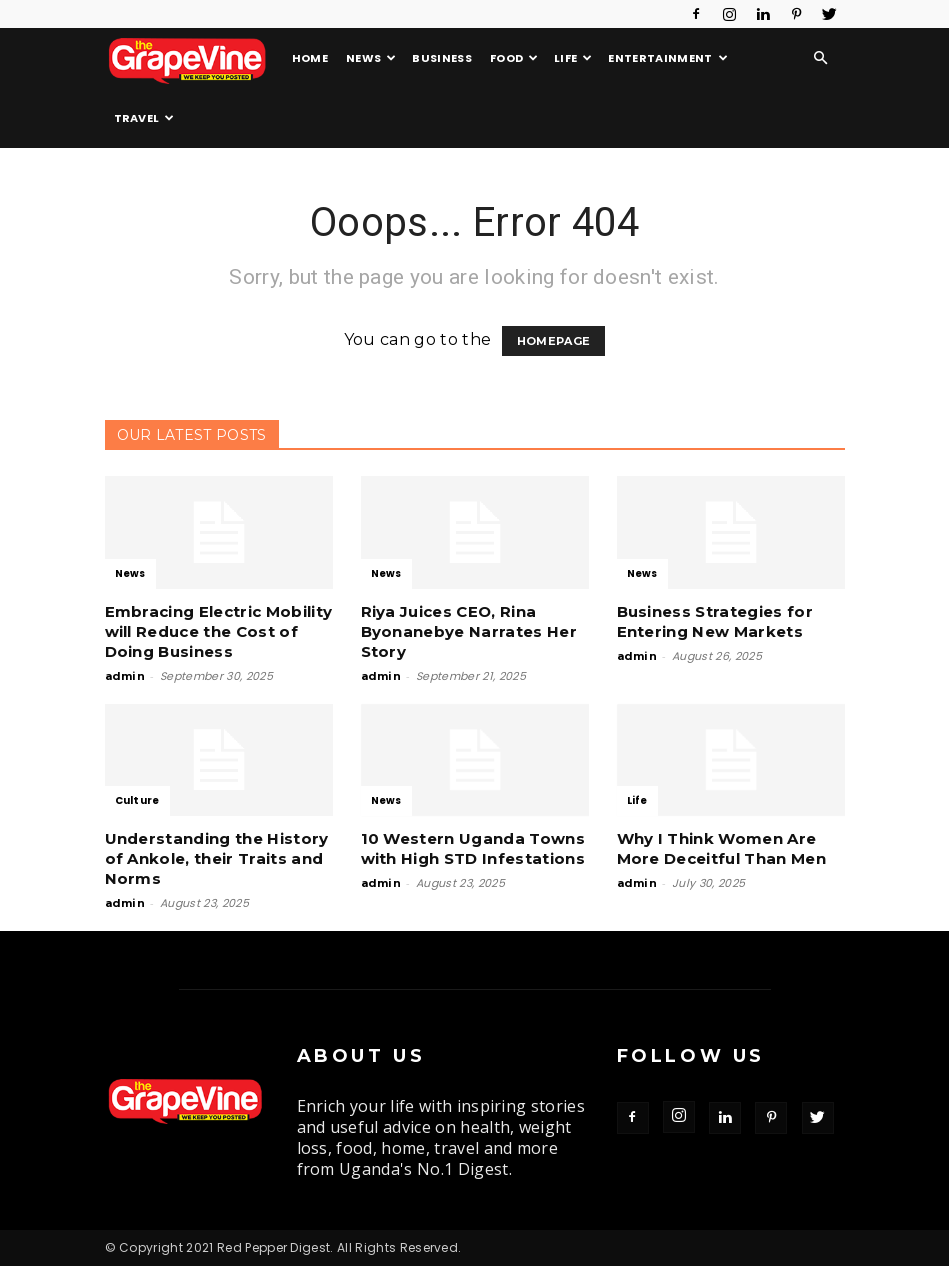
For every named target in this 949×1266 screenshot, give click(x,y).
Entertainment (668, 58)
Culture (137, 800)
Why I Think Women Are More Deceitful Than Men (721, 848)
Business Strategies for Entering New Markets (715, 621)
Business (442, 58)
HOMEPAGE (554, 341)
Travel (144, 118)
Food (514, 58)
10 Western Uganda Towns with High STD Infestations (473, 848)
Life (573, 58)
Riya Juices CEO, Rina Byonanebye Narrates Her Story (469, 631)
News (371, 58)
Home (310, 58)
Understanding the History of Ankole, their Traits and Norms (217, 858)
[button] (821, 58)
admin (125, 676)
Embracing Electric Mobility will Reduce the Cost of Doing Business (219, 631)
